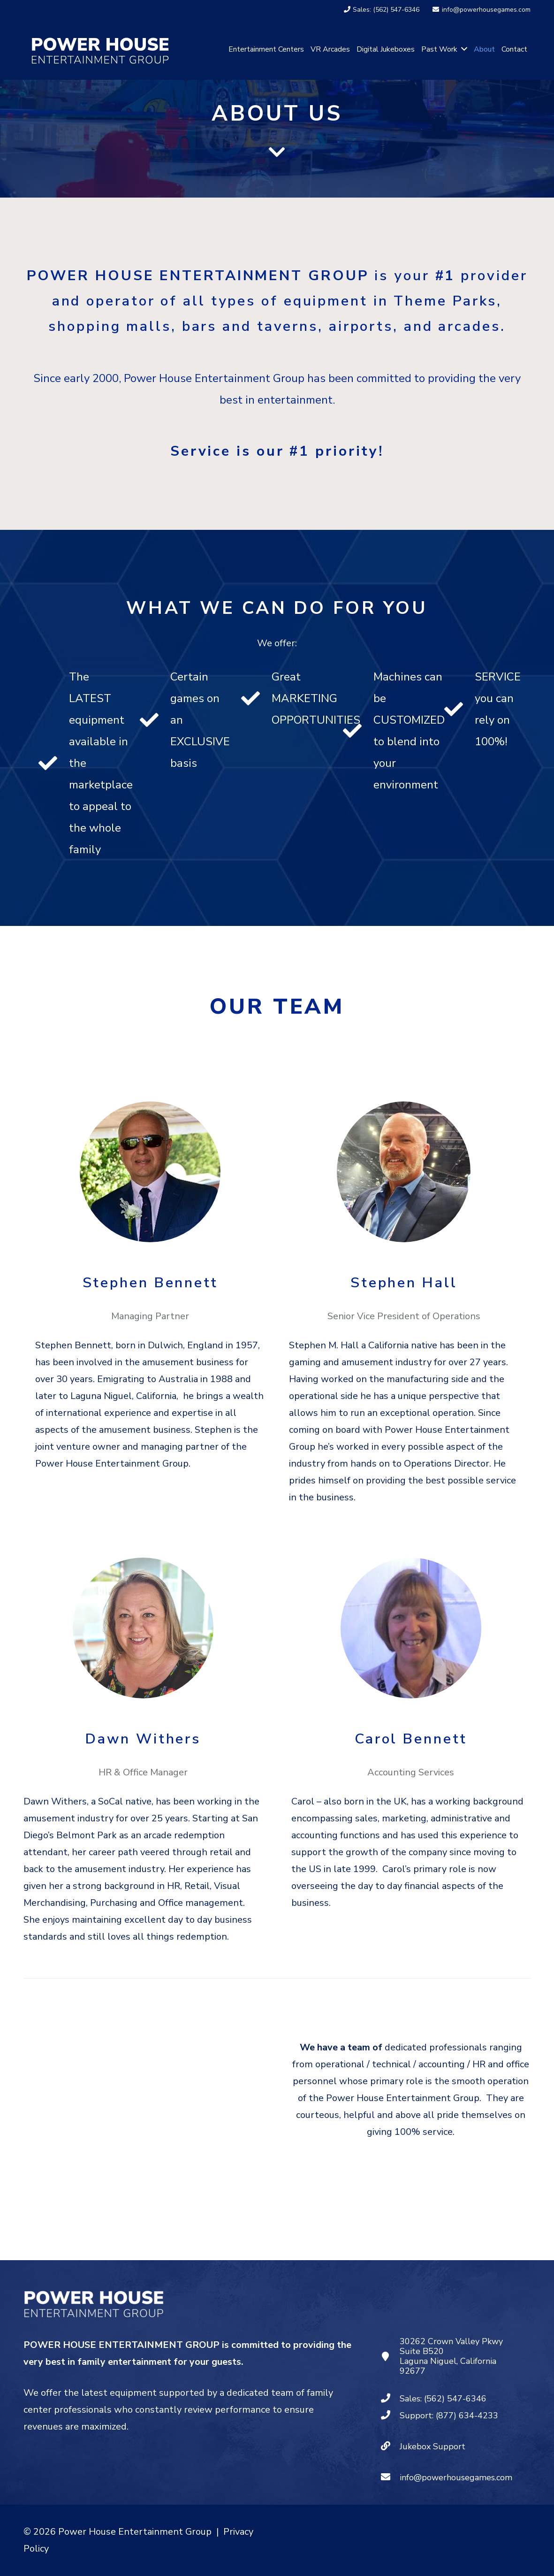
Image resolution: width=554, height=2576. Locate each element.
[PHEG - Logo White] (99, 49)
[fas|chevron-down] (277, 154)
